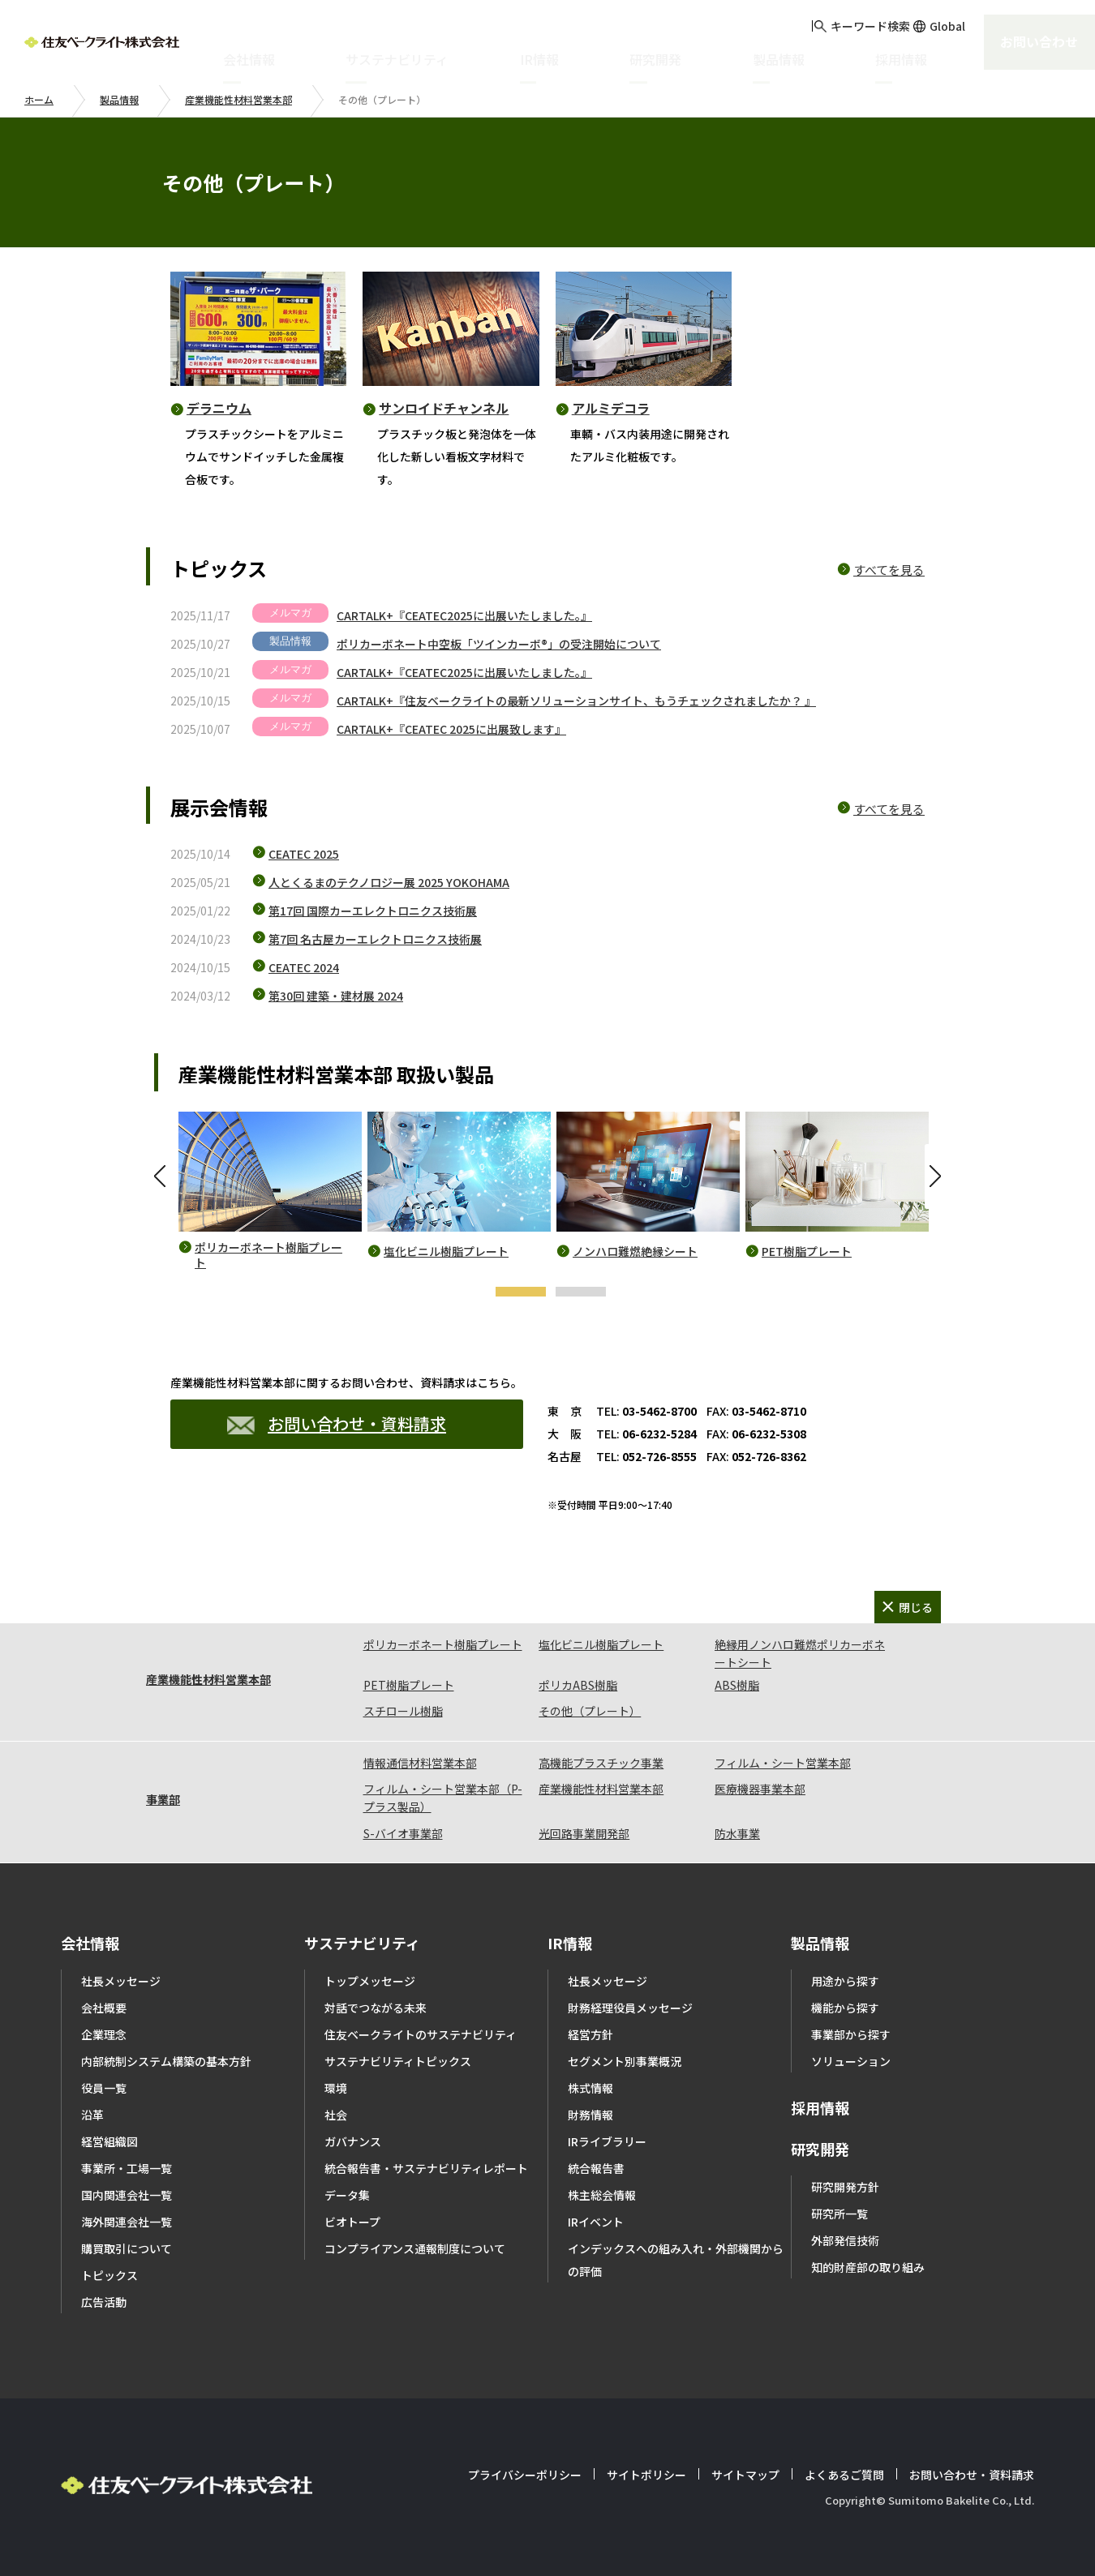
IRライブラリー (607, 2141)
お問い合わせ (1033, 40)
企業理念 (104, 2034)
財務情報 (590, 2115)
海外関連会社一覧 (126, 2222)
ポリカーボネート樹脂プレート (268, 1255)
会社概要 (104, 2008)
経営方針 (590, 2034)
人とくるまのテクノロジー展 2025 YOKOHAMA (388, 882)
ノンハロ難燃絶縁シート (635, 1251)
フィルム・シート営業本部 (783, 1763)
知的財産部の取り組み (868, 2267)
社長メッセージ (121, 1981)
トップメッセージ (369, 1981)
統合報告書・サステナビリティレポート (426, 2168)
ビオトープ (352, 2222)
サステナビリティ (362, 1942)
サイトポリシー (646, 2475)
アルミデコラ (611, 408)
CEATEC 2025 (303, 854)
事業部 (163, 1799)
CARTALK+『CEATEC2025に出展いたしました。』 (464, 615)
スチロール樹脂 (403, 1711)
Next (933, 1176)
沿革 (92, 2115)
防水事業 (737, 1833)
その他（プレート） (590, 1711)
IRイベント (596, 2222)
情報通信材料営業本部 (420, 1763)
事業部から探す (851, 2034)
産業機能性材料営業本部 (238, 99)
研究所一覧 (839, 2213)
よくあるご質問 (844, 2475)
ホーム (39, 99)
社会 (335, 2115)
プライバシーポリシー (525, 2475)
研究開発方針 (845, 2187)
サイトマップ (745, 2475)
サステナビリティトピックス (397, 2061)
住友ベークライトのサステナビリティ (420, 2034)
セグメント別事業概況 (624, 2061)
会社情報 (90, 1942)
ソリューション (851, 2061)
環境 (335, 2088)
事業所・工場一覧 (126, 2168)
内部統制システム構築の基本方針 (166, 2061)
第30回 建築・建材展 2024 (335, 996)
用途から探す (845, 1981)
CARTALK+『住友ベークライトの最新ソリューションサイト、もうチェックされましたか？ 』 (576, 700)
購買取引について (126, 2248)
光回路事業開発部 (584, 1833)
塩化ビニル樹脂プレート (446, 1251)
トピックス (109, 2275)
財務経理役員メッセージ (630, 2008)
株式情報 (590, 2088)
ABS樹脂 (737, 1685)
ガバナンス (352, 2141)
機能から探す (845, 2008)
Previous (162, 1176)
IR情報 (570, 1942)
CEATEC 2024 (303, 967)
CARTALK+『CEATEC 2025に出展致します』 (451, 729)
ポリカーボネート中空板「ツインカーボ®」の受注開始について (499, 644)
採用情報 (820, 2107)
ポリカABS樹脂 (578, 1685)
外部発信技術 (845, 2240)
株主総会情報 (602, 2195)
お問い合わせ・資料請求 (336, 1423)
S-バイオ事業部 (403, 1833)
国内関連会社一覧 (126, 2195)
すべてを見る (889, 569)
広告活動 (104, 2302)
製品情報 (119, 99)
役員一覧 (104, 2088)
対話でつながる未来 (375, 2008)
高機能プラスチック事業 (601, 1763)
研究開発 (820, 2148)
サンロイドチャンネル (444, 408)
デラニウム (219, 408)
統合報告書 (596, 2168)
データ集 (347, 2195)
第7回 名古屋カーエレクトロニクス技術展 (375, 939)
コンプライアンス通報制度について (414, 2248)
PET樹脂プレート (807, 1251)
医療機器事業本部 (760, 1789)
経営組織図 (109, 2141)
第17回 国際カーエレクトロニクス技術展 (372, 910)
